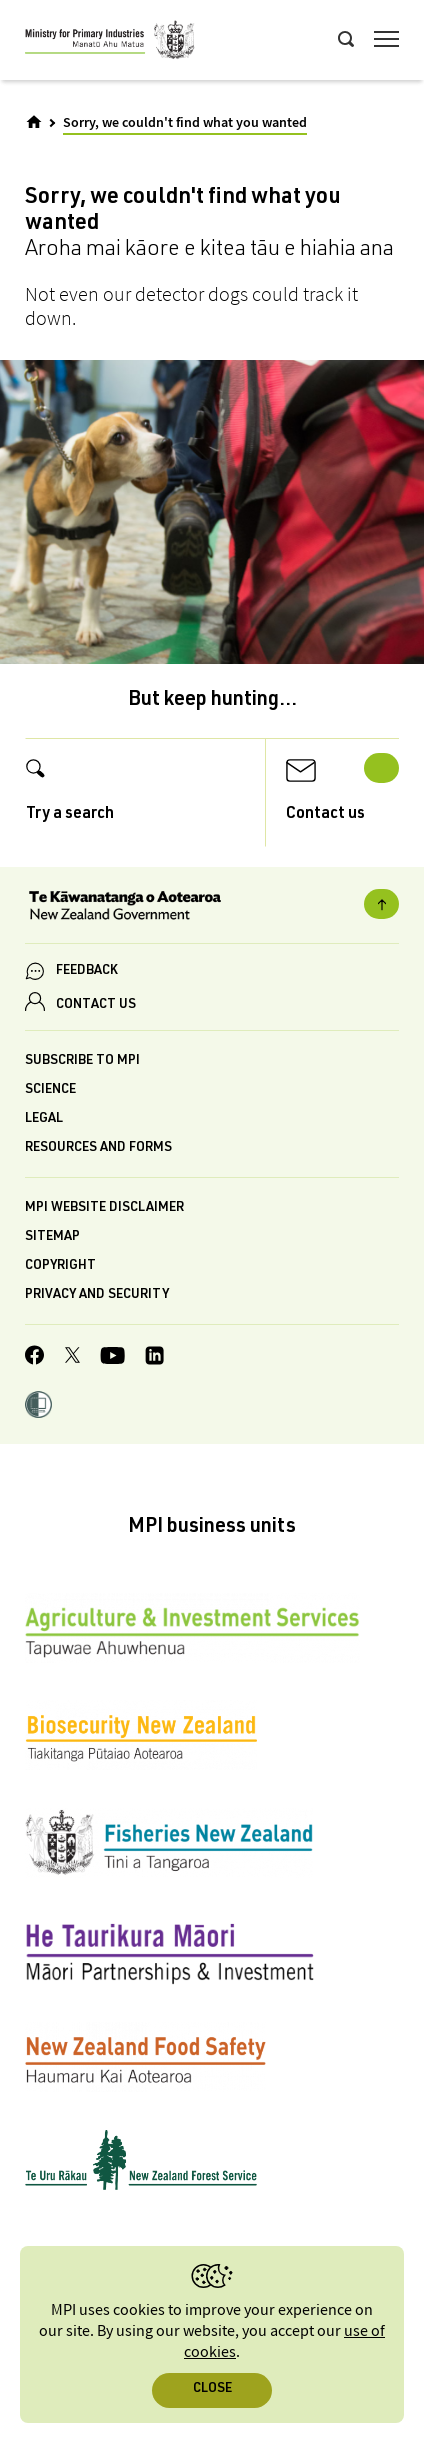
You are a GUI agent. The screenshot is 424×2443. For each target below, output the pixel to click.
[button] (38, 1407)
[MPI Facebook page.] (35, 1358)
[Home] (34, 122)
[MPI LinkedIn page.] (154, 1358)
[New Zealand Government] (212, 908)
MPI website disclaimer (104, 1208)
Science (50, 1090)
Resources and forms (98, 1148)
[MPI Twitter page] (72, 1358)
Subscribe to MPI (82, 1061)
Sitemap (52, 1237)
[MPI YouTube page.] (112, 1358)
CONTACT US (96, 1005)
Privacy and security (97, 1295)
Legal (44, 1119)
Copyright (60, 1266)
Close (212, 2389)
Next (381, 768)
